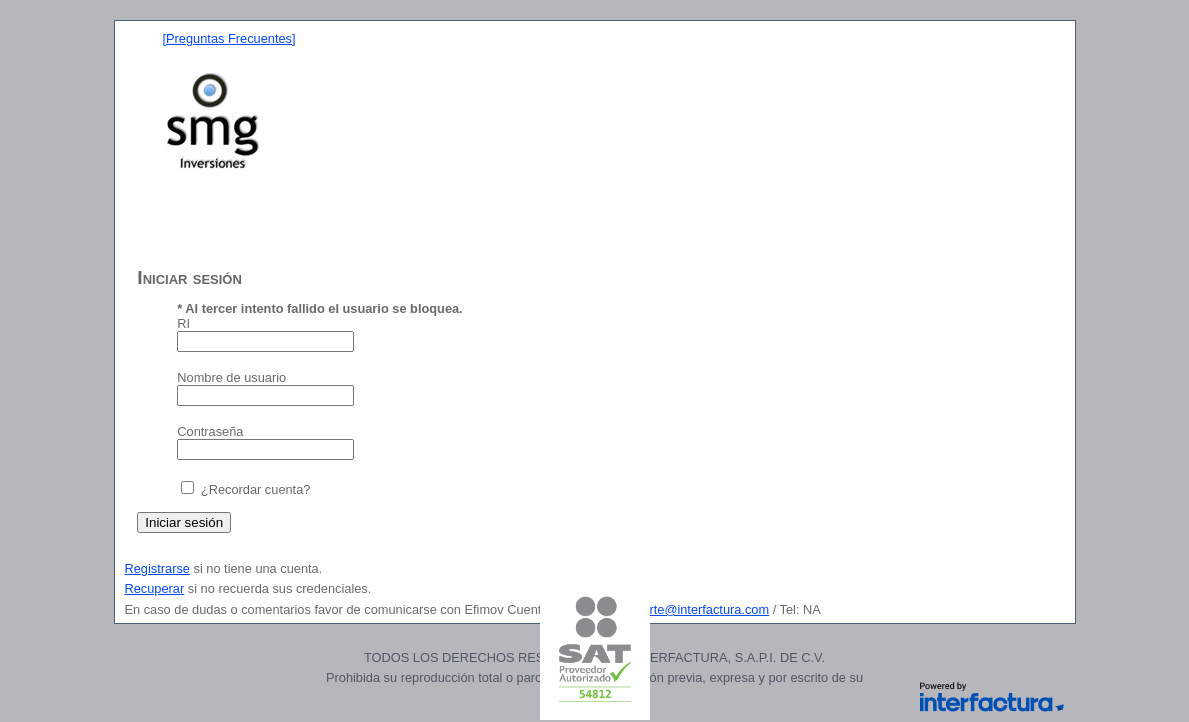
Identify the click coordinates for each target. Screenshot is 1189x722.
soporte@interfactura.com (695, 609)
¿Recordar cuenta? (256, 489)
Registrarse (157, 568)
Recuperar (155, 588)
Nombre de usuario (231, 377)
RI (183, 323)
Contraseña (210, 431)
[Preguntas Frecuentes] (229, 38)
